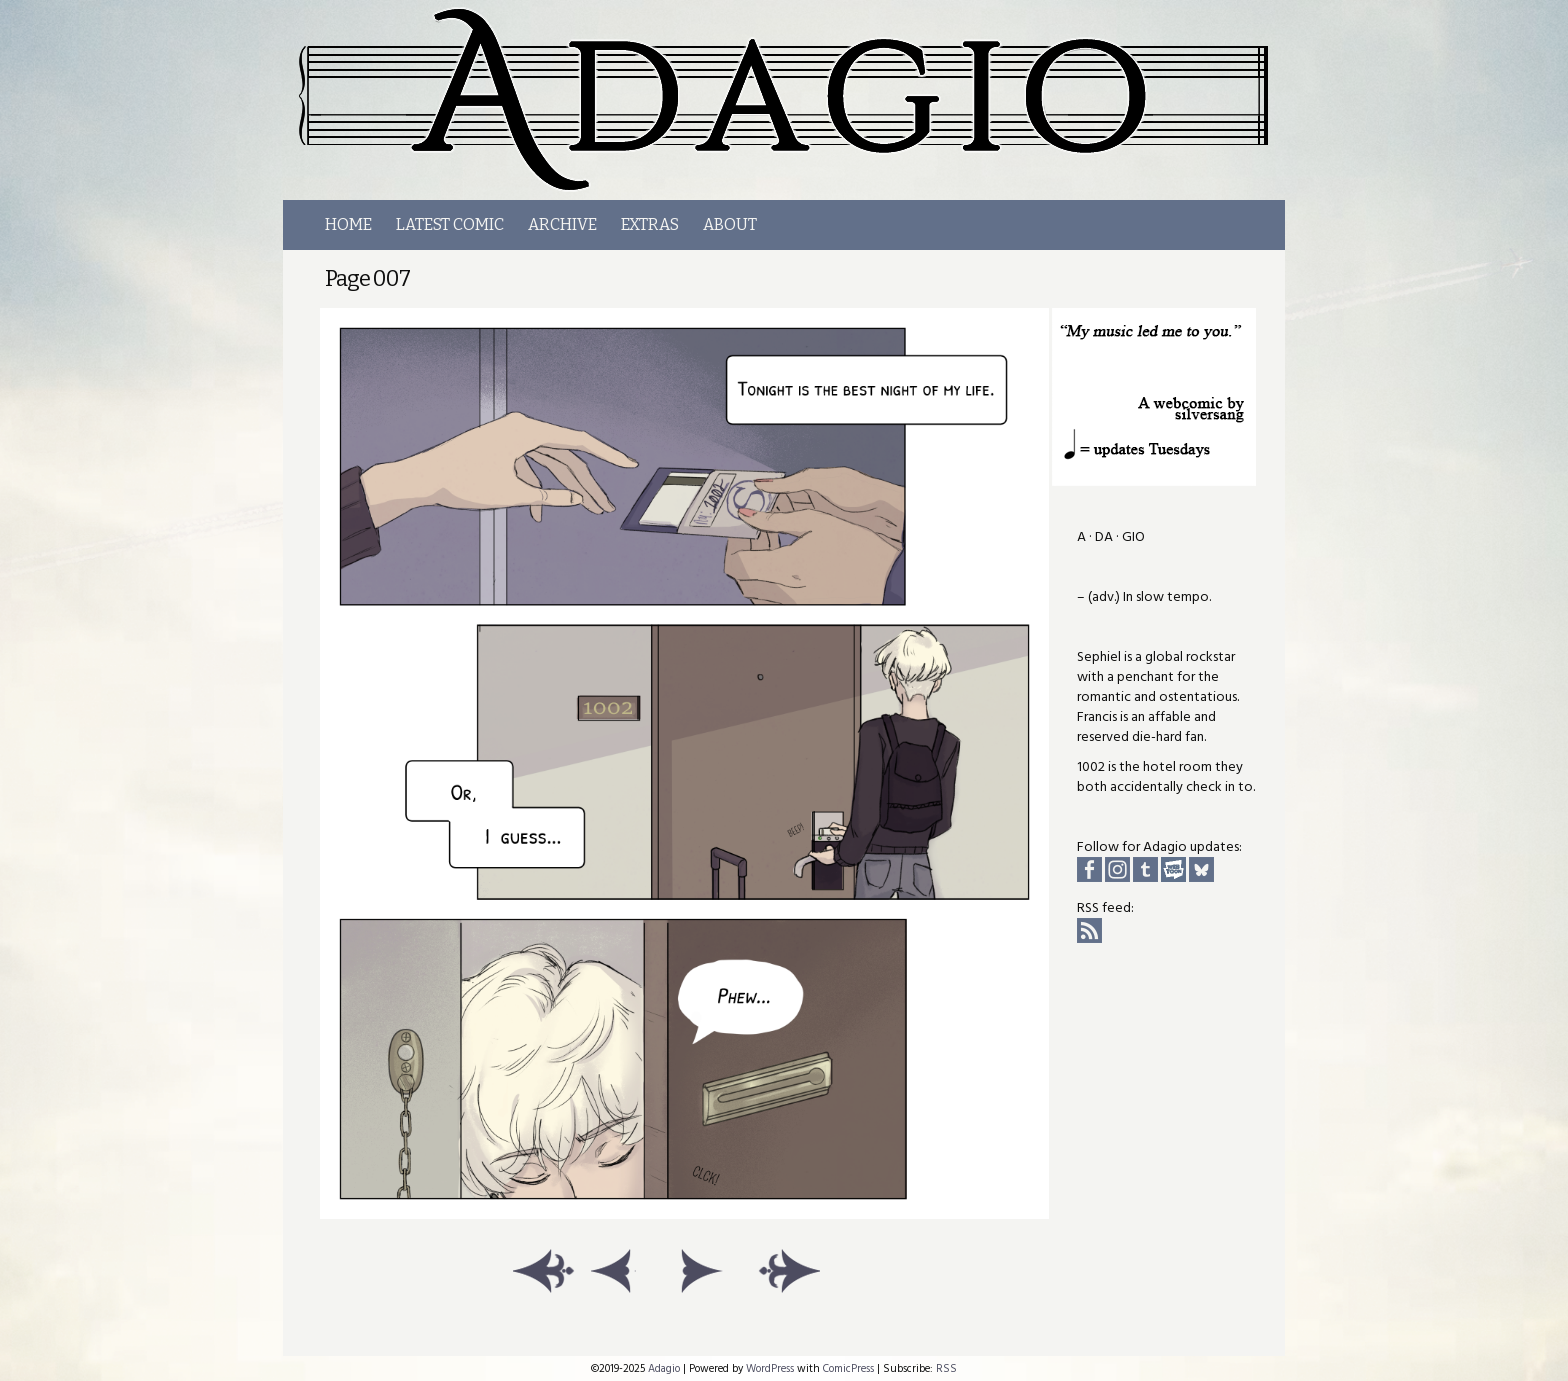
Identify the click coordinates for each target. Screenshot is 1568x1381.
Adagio (795, 100)
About (730, 224)
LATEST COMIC (450, 224)
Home (348, 224)
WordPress (770, 1368)
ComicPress (848, 1368)
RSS (946, 1368)
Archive (562, 224)
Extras (650, 224)
